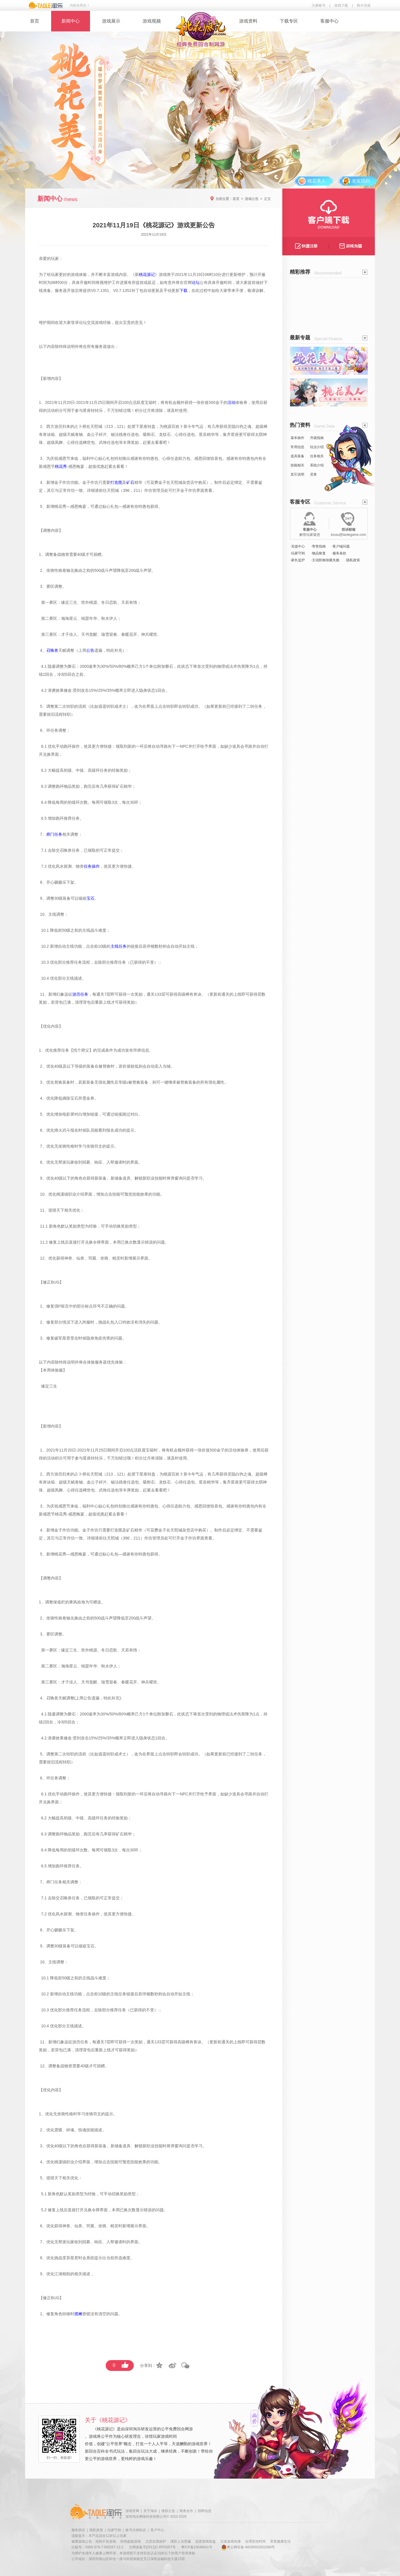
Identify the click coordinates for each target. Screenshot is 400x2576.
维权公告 (168, 2511)
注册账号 (318, 5)
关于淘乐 (150, 2511)
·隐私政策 (352, 560)
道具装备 (297, 456)
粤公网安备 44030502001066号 (248, 2547)
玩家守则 (114, 2530)
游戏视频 (152, 21)
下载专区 (289, 21)
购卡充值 (364, 5)
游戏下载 (341, 5)
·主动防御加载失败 (325, 560)
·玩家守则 (297, 553)
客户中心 (157, 2530)
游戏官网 (132, 2511)
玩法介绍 (317, 447)
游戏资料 (248, 21)
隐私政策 (96, 2530)
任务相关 (317, 456)
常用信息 (297, 447)
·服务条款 (339, 553)
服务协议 (78, 2530)
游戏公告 (252, 199)
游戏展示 (111, 21)
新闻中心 (70, 21)
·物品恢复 (318, 553)
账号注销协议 (135, 2530)
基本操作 (297, 438)
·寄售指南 (318, 546)
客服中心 (329, 21)
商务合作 (186, 2511)
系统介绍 (317, 465)
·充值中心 (297, 546)
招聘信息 (204, 2511)
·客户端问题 (341, 546)
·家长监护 (297, 560)
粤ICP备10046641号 (196, 2547)
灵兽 (313, 474)
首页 (34, 21)
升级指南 (317, 438)
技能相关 (297, 465)
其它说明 (297, 474)
